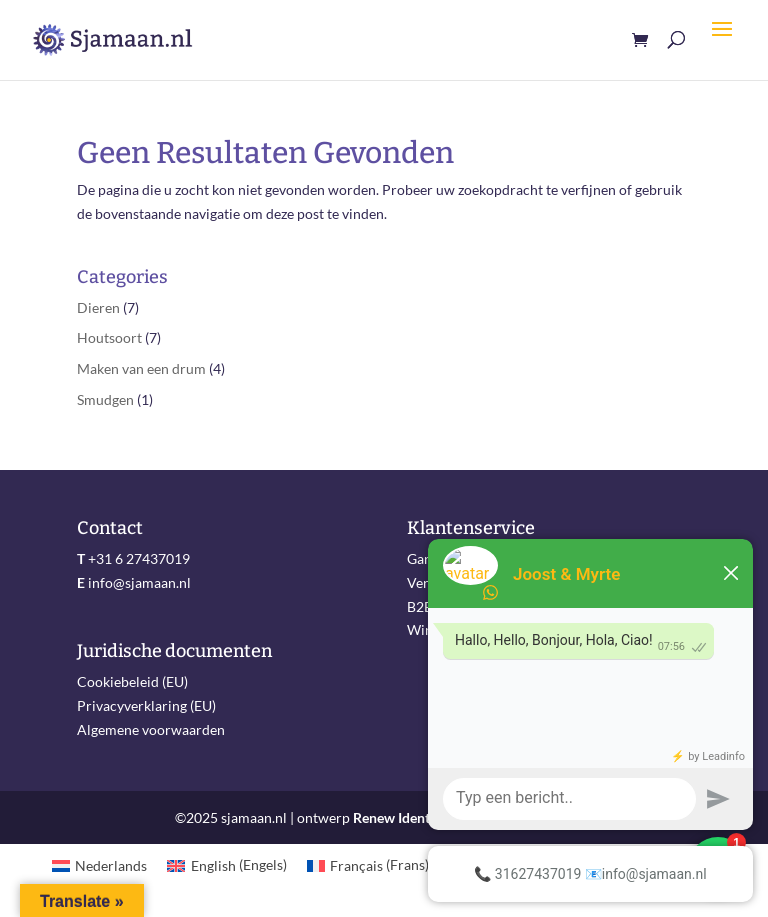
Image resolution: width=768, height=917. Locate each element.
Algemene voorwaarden (151, 729)
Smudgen (105, 399)
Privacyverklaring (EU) (146, 705)
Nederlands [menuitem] (111, 865)
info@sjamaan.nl (139, 582)
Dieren (98, 307)
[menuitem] (100, 865)
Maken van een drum (141, 368)
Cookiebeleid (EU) (132, 681)
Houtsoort (109, 337)
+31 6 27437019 (139, 558)
